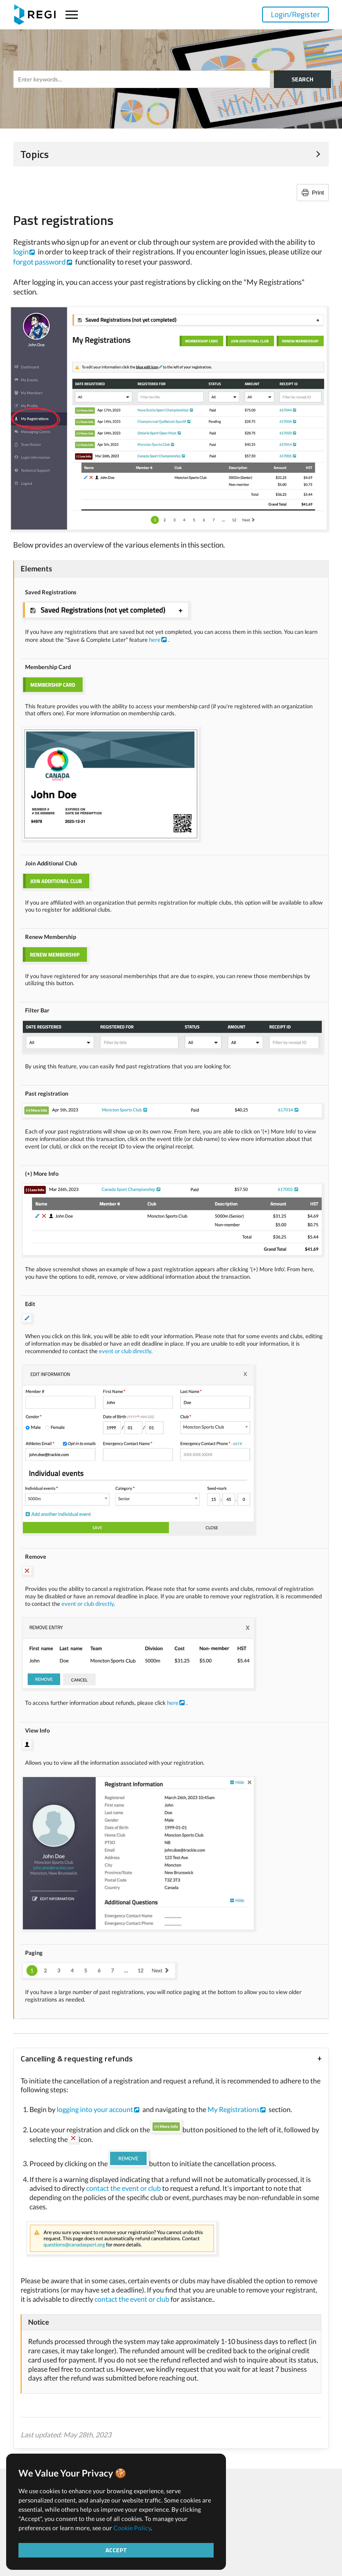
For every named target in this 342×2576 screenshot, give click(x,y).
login (21, 251)
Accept (116, 2550)
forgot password (39, 261)
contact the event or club (123, 2188)
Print (318, 192)
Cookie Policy (132, 2528)
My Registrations (233, 2109)
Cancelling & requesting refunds (77, 2058)
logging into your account (95, 2109)
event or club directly (125, 1350)
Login (295, 14)
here (154, 639)
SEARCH (302, 79)
